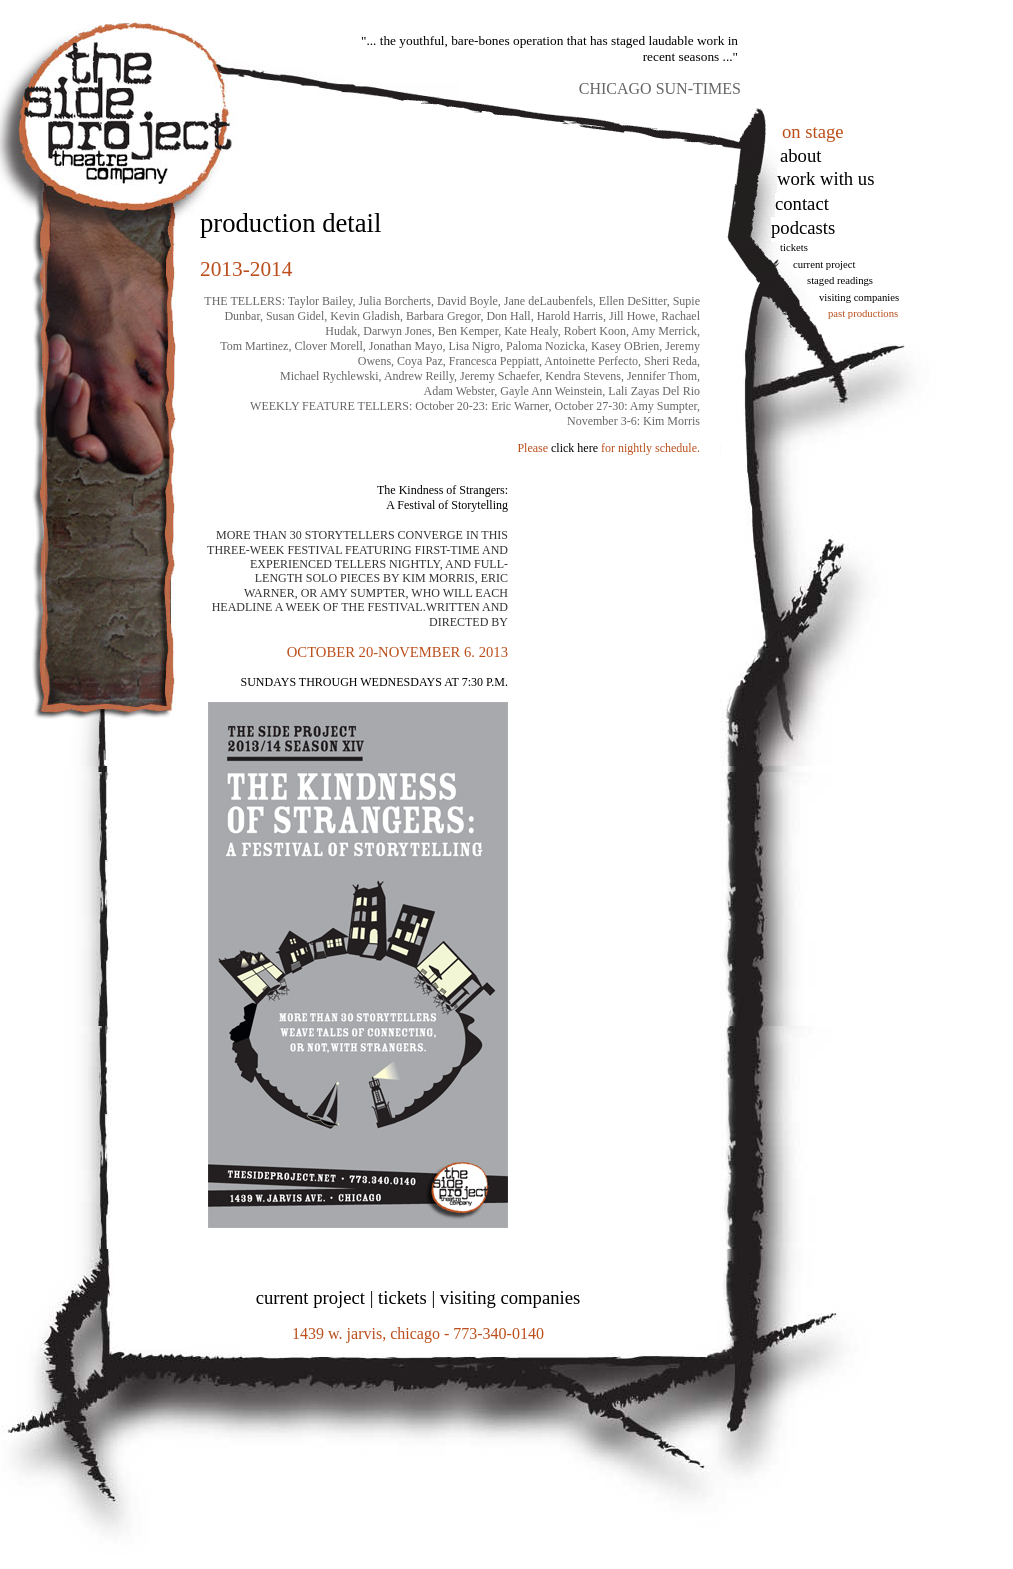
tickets (794, 247)
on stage (813, 131)
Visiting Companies (859, 297)
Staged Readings (840, 280)
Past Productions (863, 313)
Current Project (824, 264)
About (800, 155)
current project (310, 1297)
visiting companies (510, 1297)
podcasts (803, 227)
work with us (825, 178)
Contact (802, 203)
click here (574, 448)
